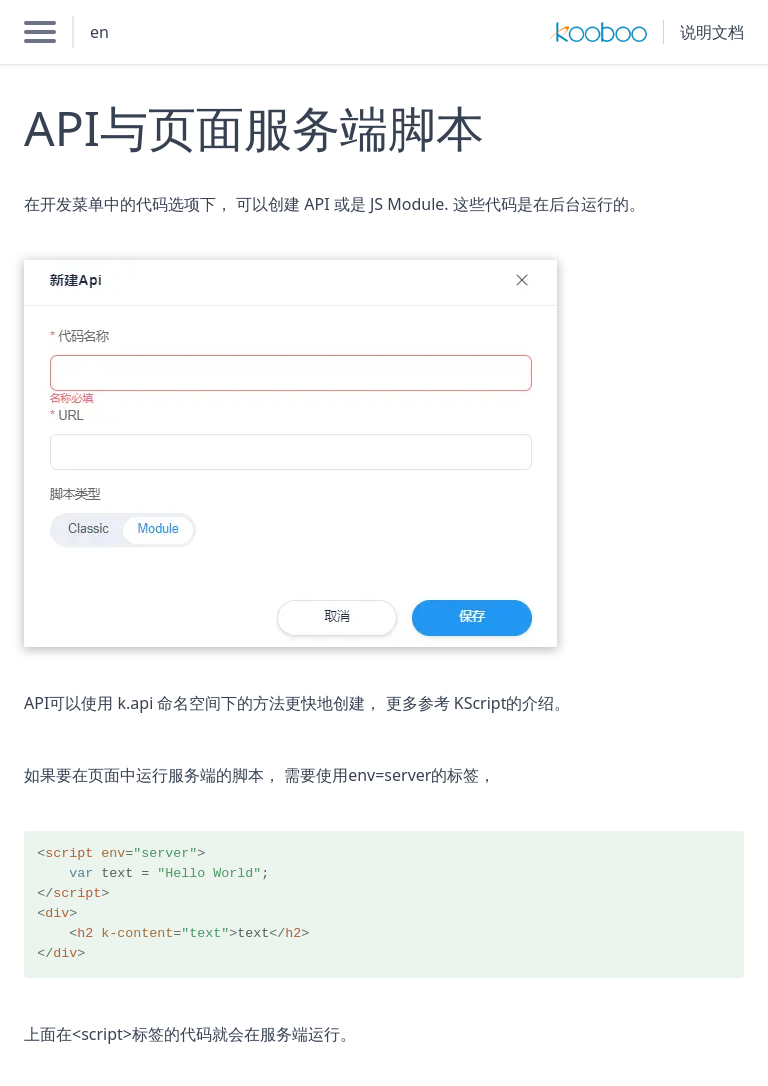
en (99, 32)
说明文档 (712, 32)
